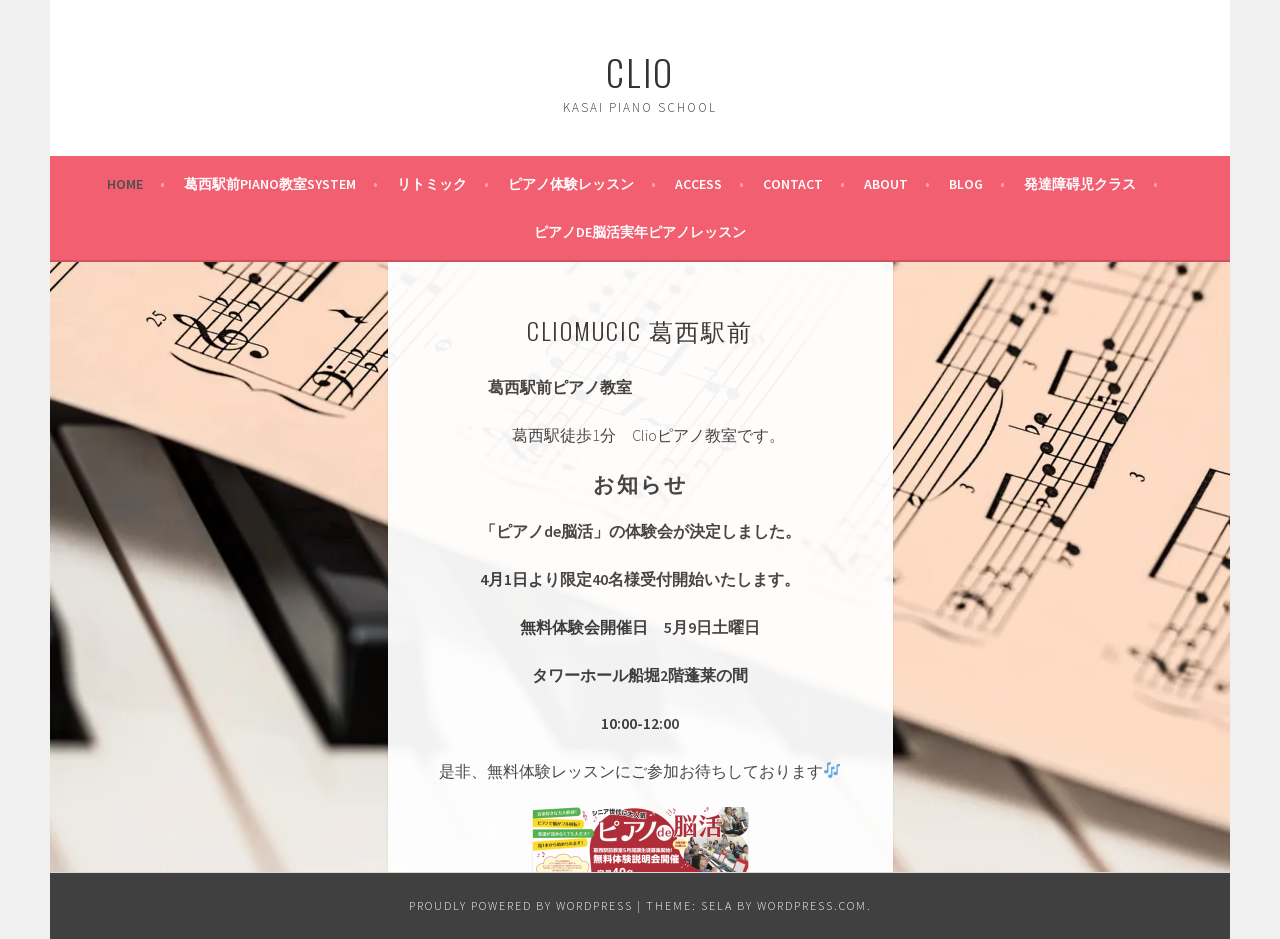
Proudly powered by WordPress (521, 905)
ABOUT (886, 184)
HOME (125, 184)
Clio (640, 71)
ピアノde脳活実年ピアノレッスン (640, 232)
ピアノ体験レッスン (571, 184)
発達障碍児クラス (1080, 184)
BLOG (966, 184)
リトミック (432, 184)
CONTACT (793, 184)
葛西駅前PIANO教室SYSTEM (270, 184)
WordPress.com (812, 905)
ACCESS (698, 184)
